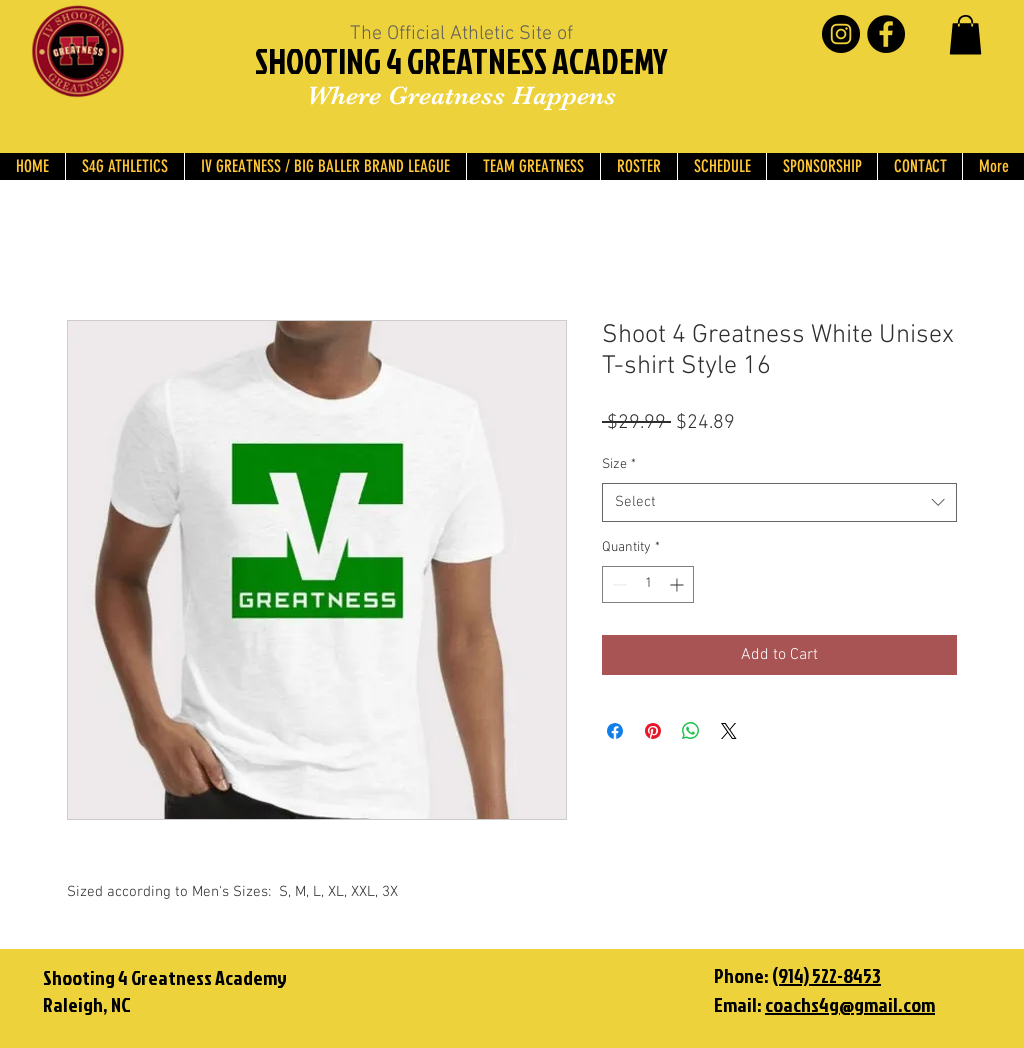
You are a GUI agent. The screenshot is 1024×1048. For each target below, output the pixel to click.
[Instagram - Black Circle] (841, 34)
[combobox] (779, 502)
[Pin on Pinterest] (653, 731)
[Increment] (678, 584)
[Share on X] (729, 731)
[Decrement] (617, 584)
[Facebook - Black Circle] (886, 34)
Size (619, 464)
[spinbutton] (648, 584)
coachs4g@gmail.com (850, 1004)
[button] (965, 34)
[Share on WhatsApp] (691, 731)
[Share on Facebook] (615, 731)
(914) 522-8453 (826, 975)
